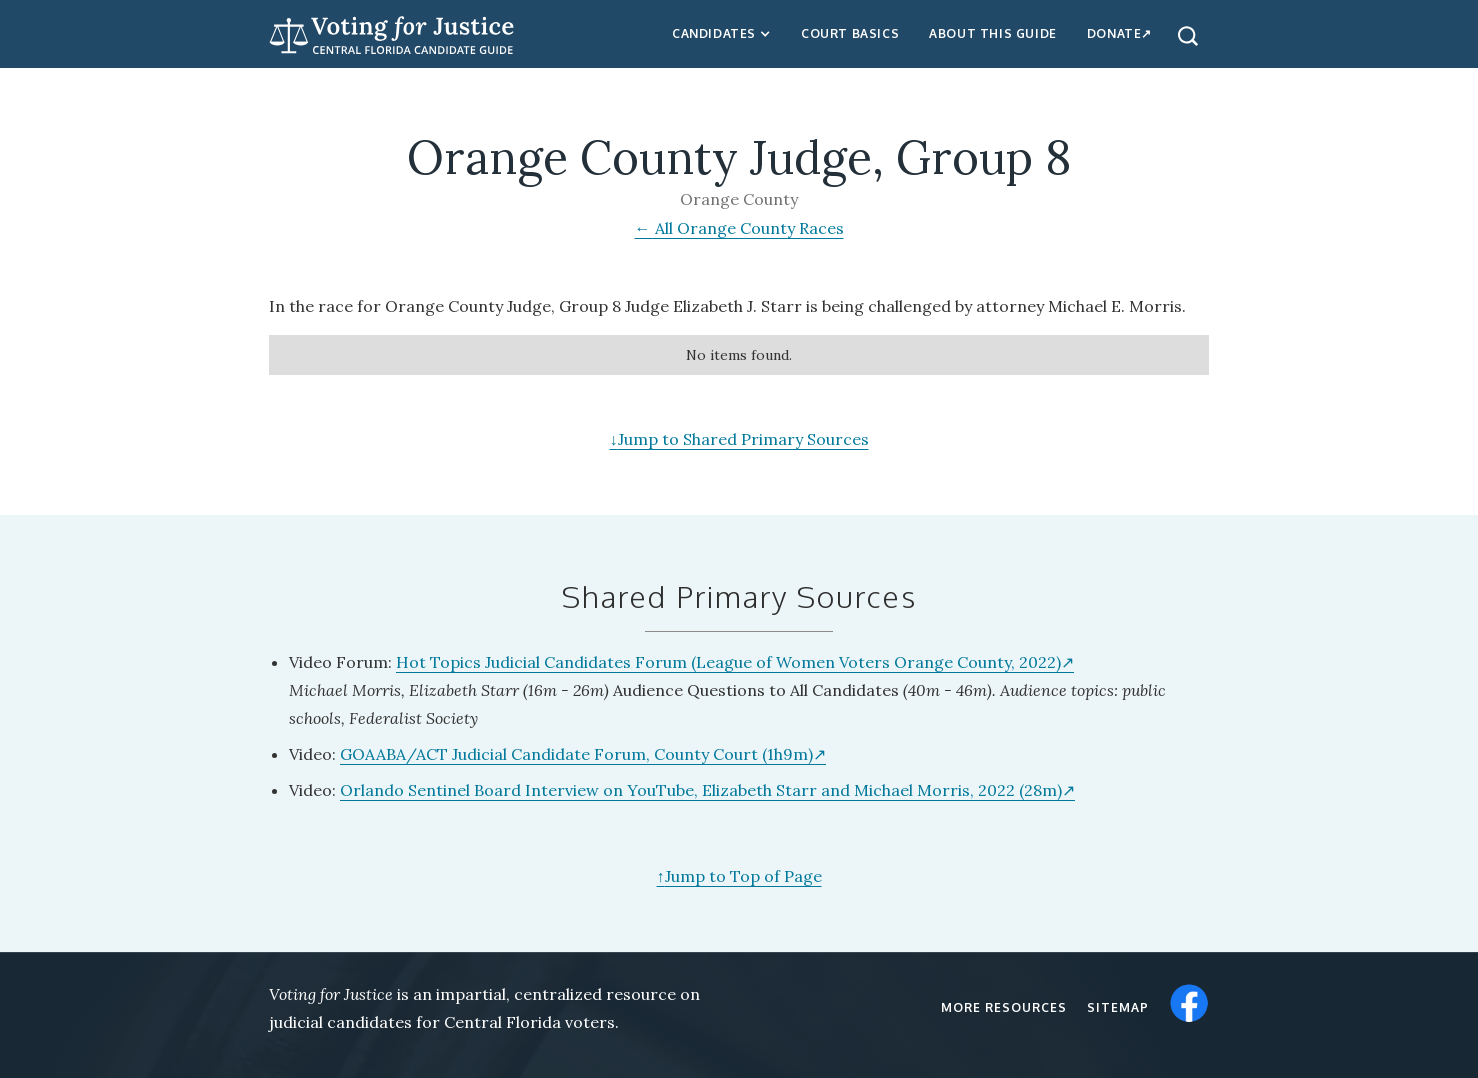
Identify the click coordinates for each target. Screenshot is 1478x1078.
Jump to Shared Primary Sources (739, 439)
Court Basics (850, 33)
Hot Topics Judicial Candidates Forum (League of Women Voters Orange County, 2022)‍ (728, 662)
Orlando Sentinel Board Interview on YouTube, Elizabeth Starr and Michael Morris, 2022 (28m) (701, 790)
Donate (1114, 33)
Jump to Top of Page (739, 876)
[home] (392, 32)
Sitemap (1118, 1007)
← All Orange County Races (739, 228)
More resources (1004, 1007)
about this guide (993, 33)
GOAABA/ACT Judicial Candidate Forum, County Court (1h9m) (576, 754)
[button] (721, 34)
